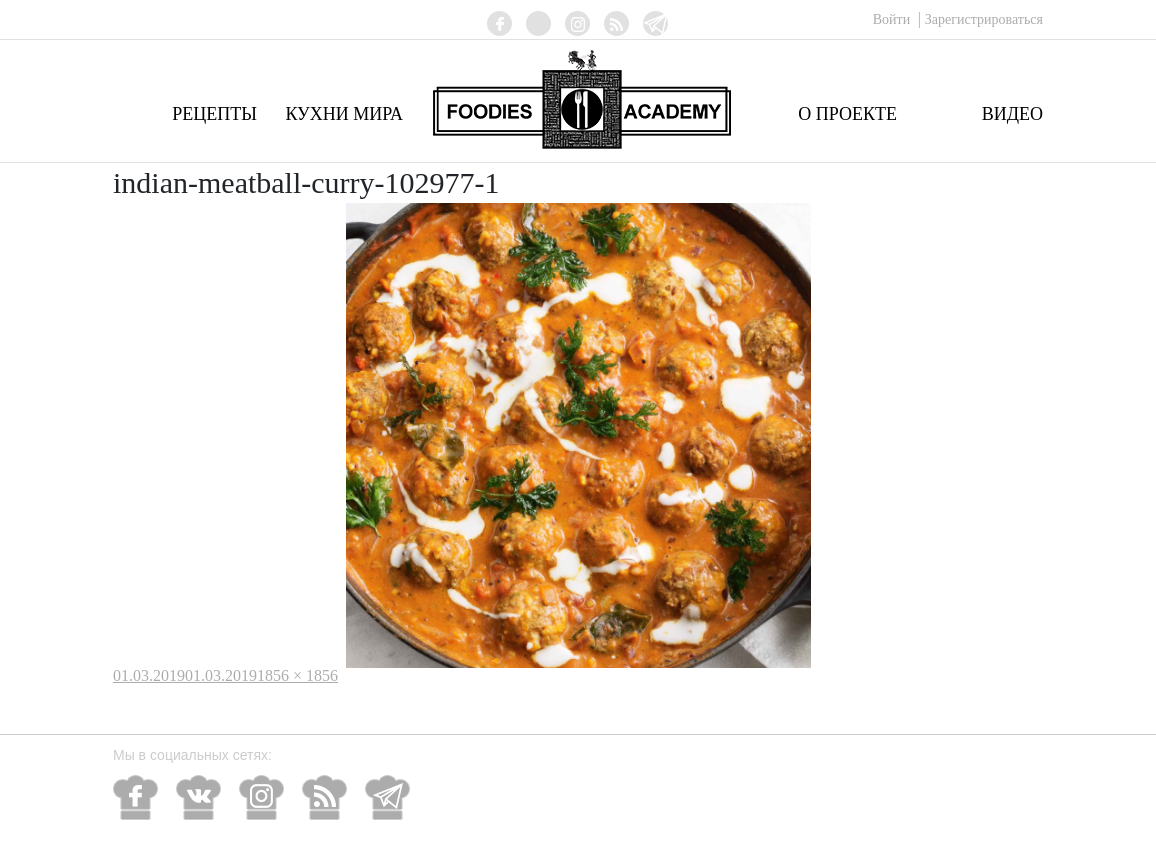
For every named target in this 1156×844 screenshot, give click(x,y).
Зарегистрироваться (984, 19)
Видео (1012, 114)
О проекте (847, 114)
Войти (893, 19)
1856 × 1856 (297, 675)
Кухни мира (344, 114)
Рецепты (214, 114)
